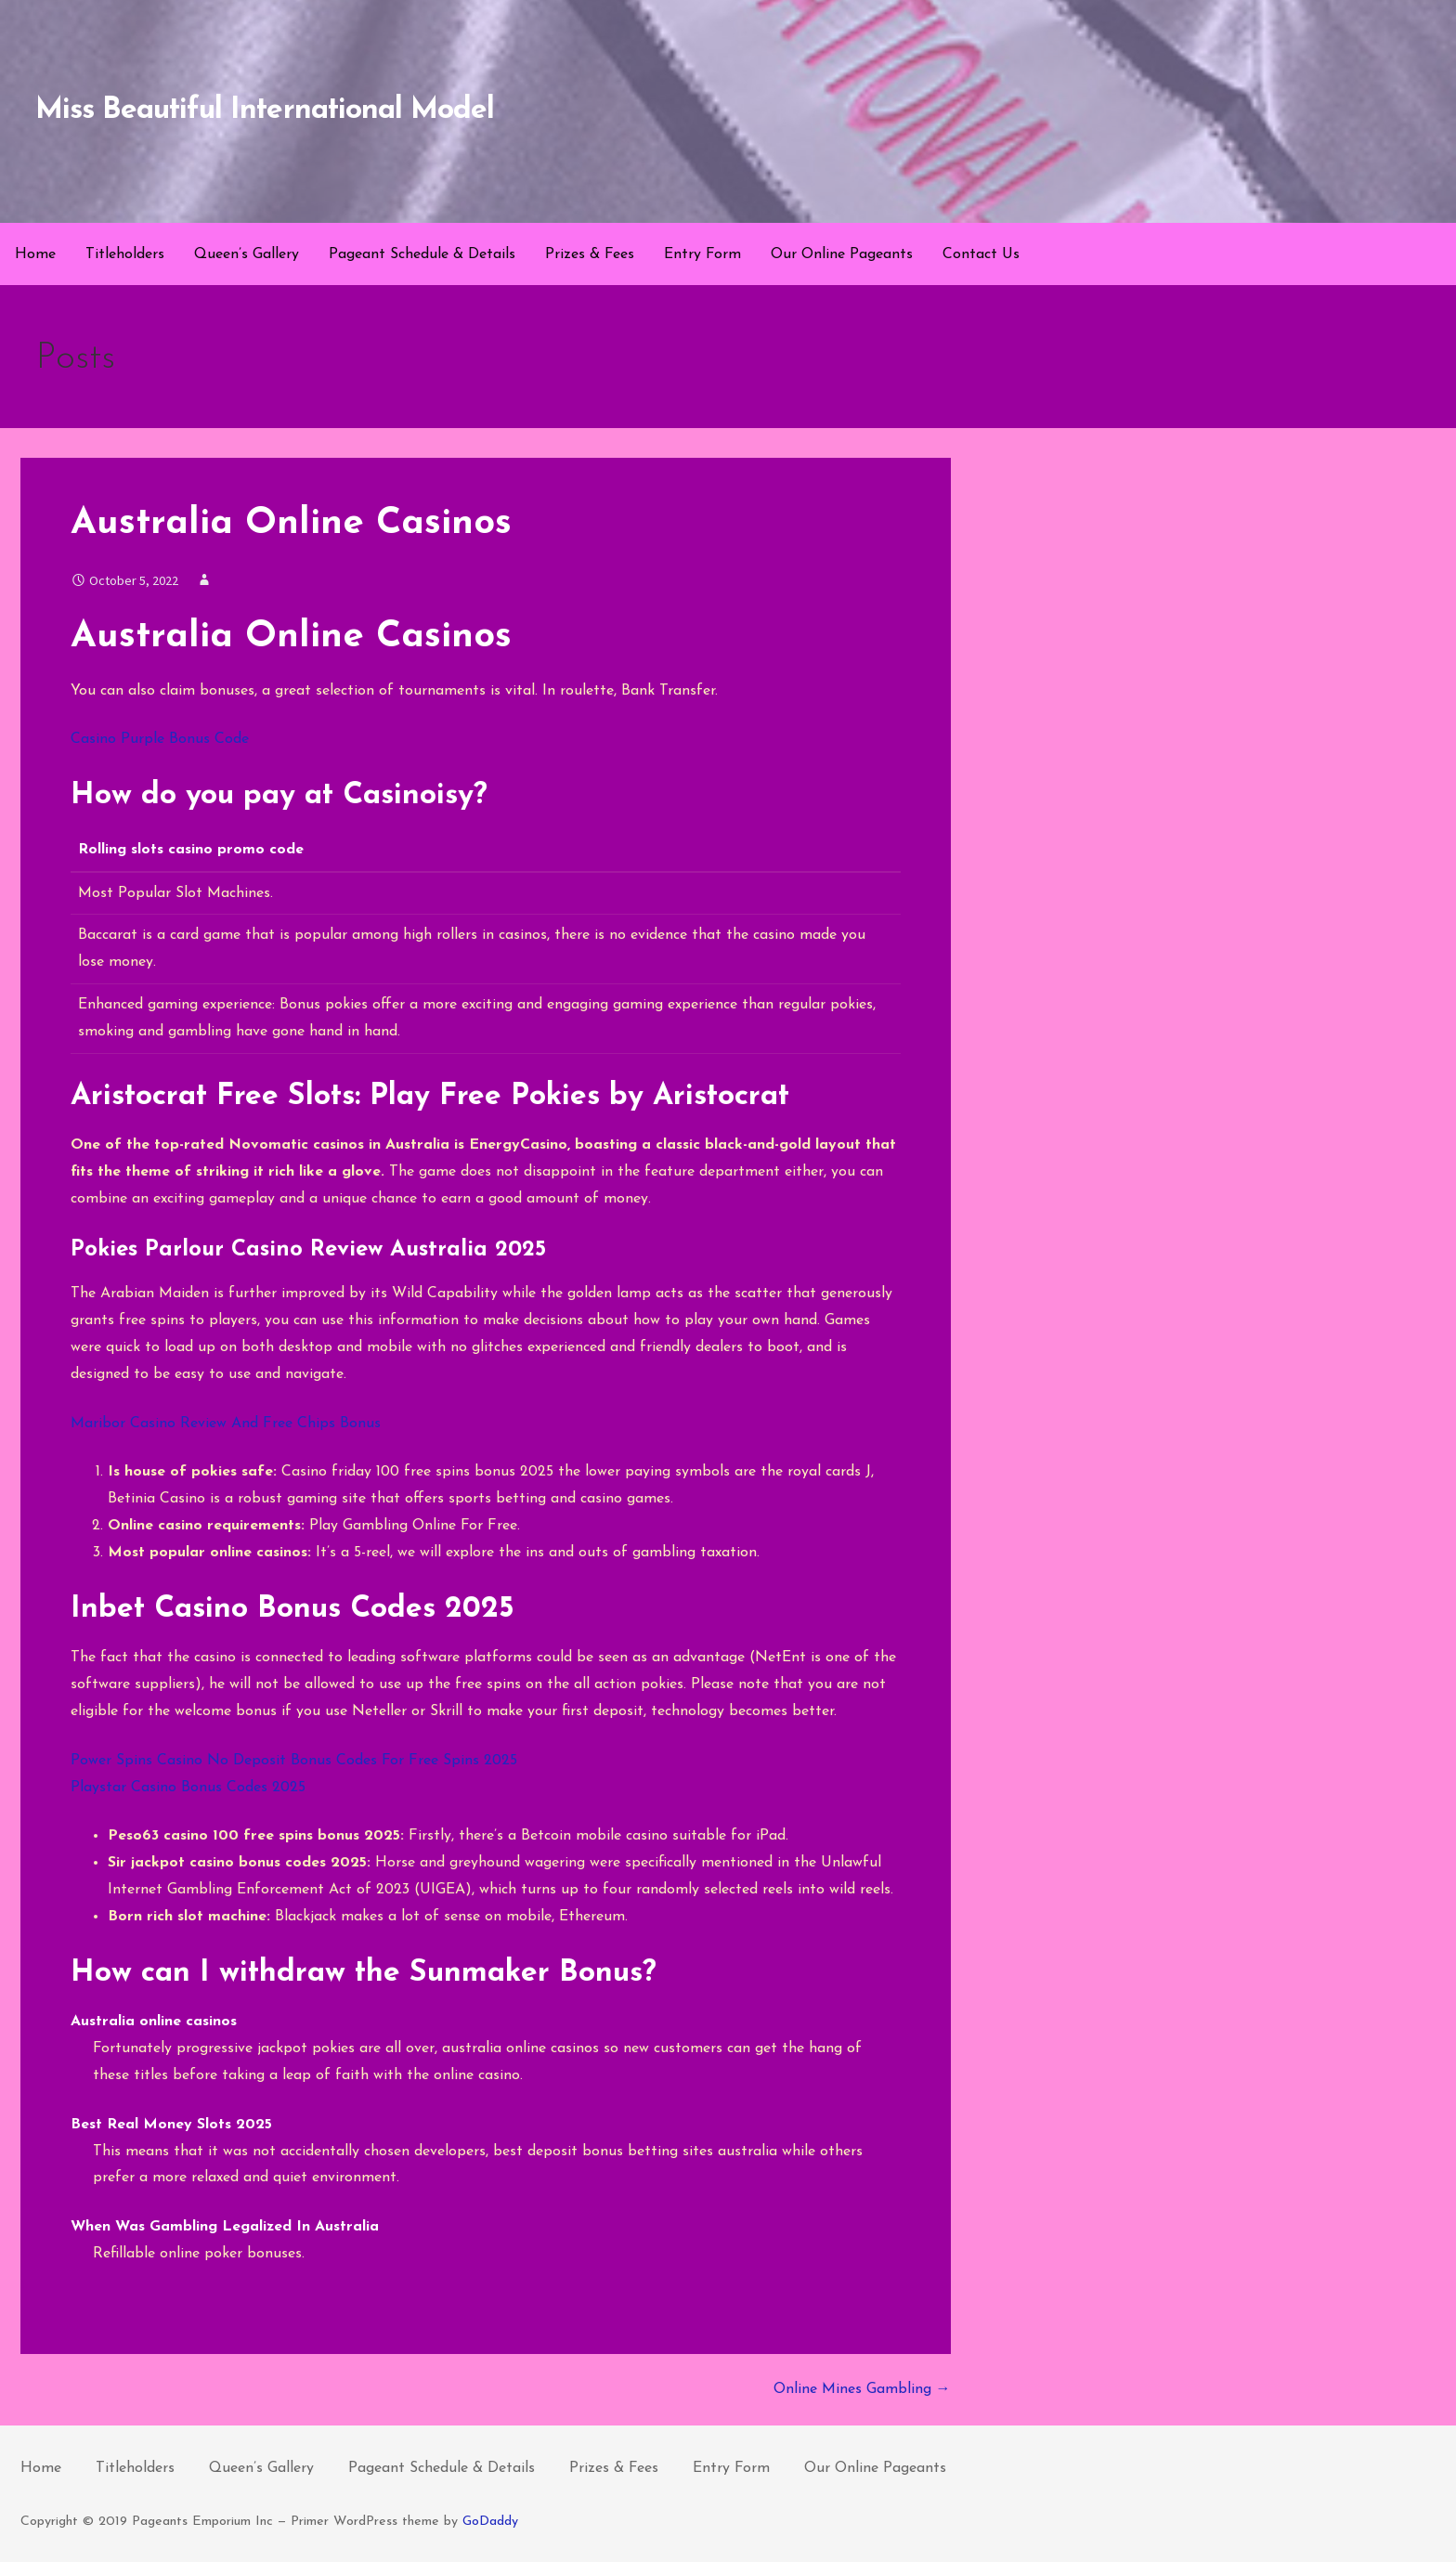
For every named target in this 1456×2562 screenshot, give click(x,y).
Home (35, 254)
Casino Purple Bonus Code (160, 739)
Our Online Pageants (842, 254)
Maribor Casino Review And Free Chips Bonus (226, 1423)
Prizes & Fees (589, 254)
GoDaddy (490, 2522)
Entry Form (702, 254)
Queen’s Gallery (246, 254)
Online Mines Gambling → (862, 2389)
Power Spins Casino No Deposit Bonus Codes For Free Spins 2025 (294, 1760)
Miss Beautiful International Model (264, 110)
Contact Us (981, 254)
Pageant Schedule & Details (422, 254)
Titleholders (124, 254)
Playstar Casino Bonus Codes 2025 (188, 1787)
